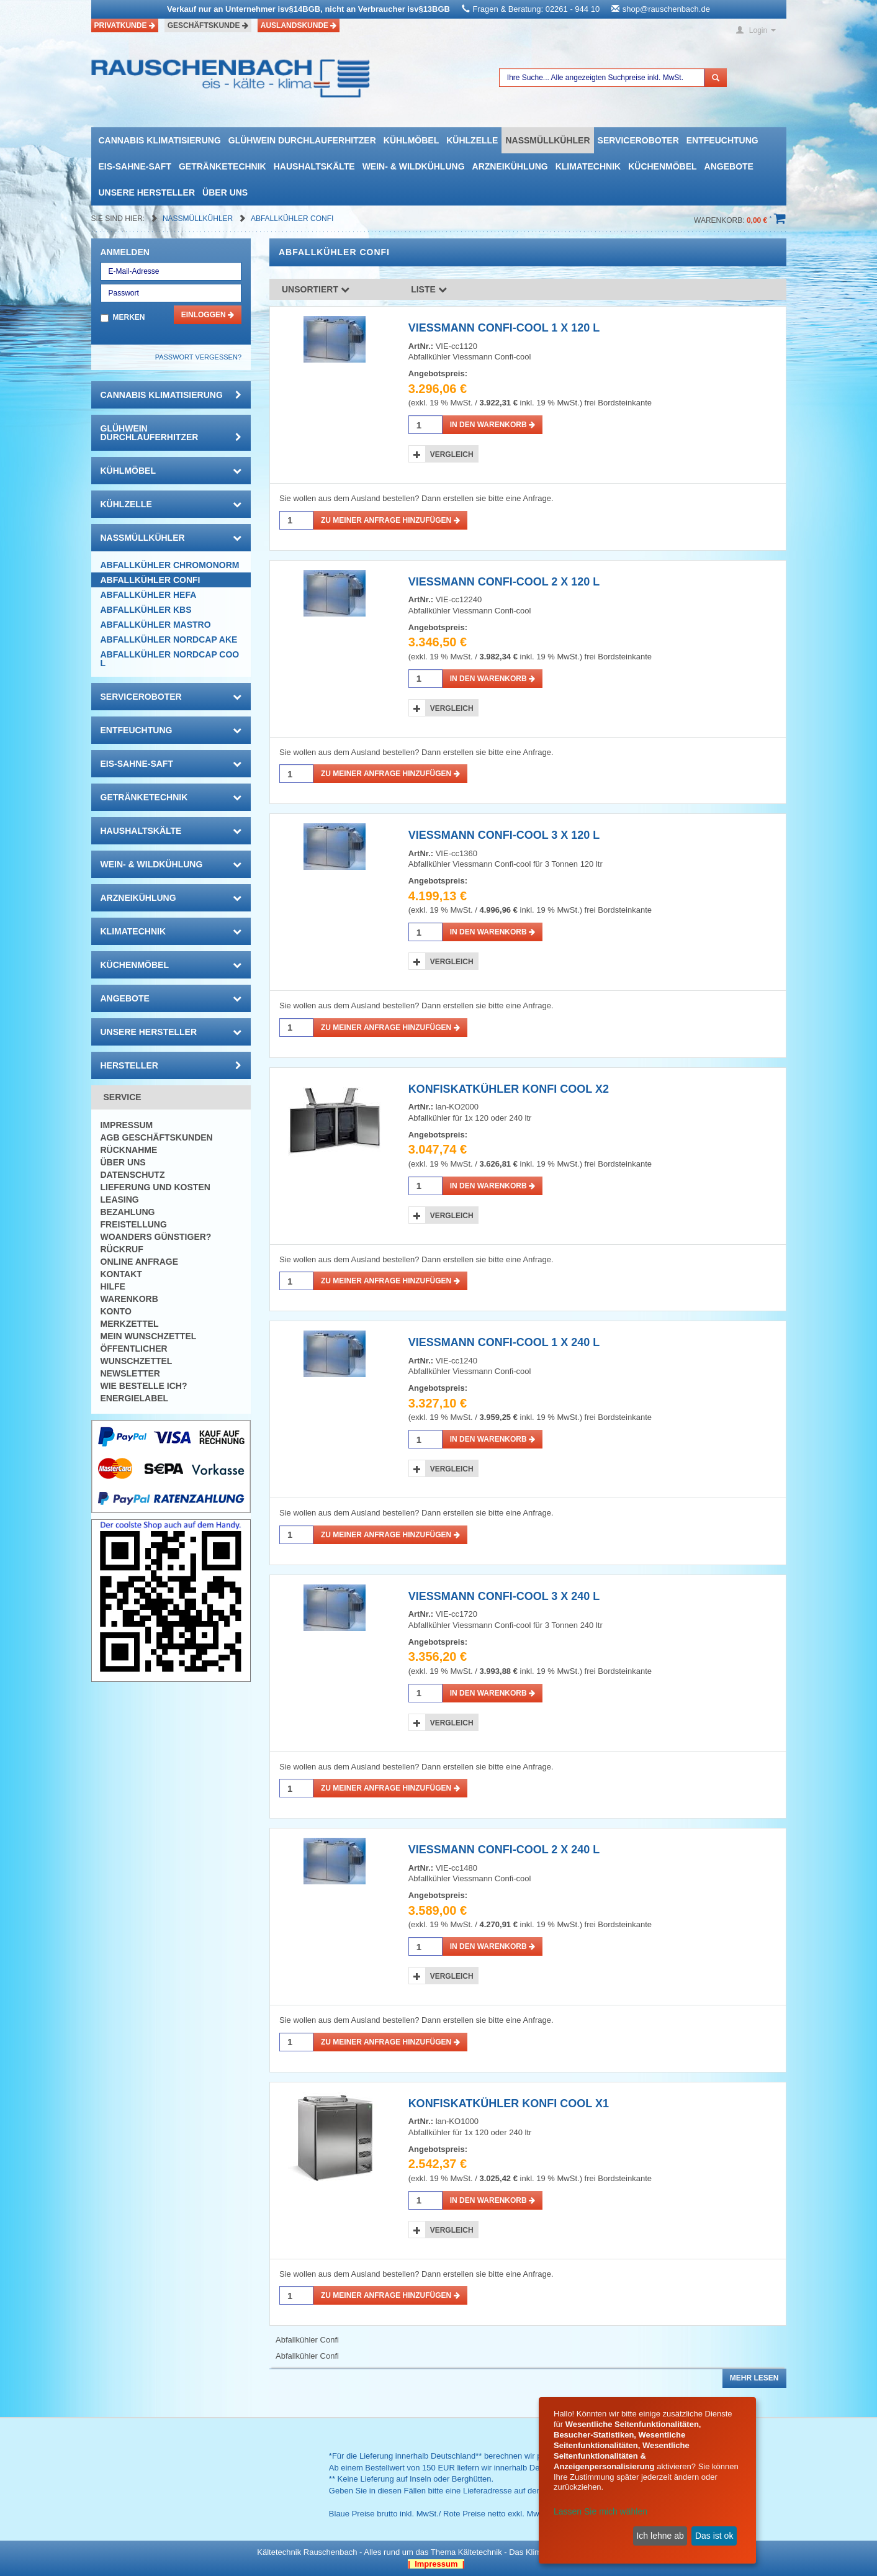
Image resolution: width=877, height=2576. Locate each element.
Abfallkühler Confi (292, 218)
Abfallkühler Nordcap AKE (169, 639)
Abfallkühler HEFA (149, 595)
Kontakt (121, 1274)
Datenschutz (133, 1175)
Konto (116, 1311)
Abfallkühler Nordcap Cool (170, 658)
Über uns (225, 192)
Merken (129, 317)
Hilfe (113, 1286)
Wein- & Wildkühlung (413, 166)
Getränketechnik (222, 166)
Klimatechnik (588, 166)
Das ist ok (714, 2536)
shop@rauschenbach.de (666, 9)
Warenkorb (129, 1299)
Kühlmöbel (411, 140)
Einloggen (207, 314)
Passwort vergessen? (198, 357)
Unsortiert (315, 289)
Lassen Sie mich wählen (600, 2511)
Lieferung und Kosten (155, 1187)
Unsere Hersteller (147, 192)
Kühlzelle (472, 140)
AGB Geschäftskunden (157, 1137)
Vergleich (452, 454)
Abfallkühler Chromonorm (170, 565)
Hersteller (171, 1065)
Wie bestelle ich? (144, 1386)
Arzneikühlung (510, 166)
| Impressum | (436, 2564)
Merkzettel (130, 1324)
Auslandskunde (299, 25)
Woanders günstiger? (156, 1237)
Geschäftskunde (208, 25)
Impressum (127, 1125)
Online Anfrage (139, 1262)
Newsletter (130, 1373)
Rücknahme (129, 1150)
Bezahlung (128, 1212)
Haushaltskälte (314, 166)
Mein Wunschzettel (149, 1336)
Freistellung (134, 1224)
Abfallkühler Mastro (156, 625)
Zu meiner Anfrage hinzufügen (390, 520)
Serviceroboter (638, 140)
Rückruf (122, 1249)
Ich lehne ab (659, 2536)
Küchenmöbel (662, 166)
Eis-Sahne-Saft (135, 166)
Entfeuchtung (722, 140)
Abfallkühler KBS (146, 610)
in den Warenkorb (492, 424)
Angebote (728, 166)
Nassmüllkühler (547, 140)
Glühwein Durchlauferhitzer (302, 140)
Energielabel (135, 1398)
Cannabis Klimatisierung (160, 140)
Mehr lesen (754, 2378)
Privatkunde (124, 25)
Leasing (120, 1199)
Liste (429, 289)
